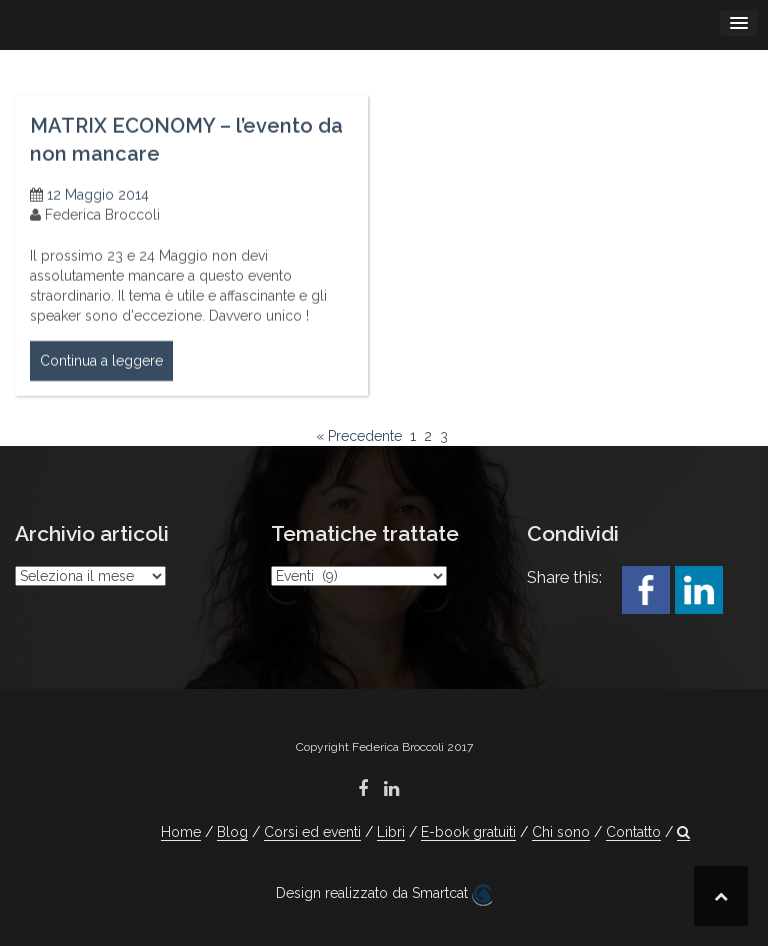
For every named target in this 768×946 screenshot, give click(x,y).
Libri (391, 832)
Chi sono (561, 832)
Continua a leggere (101, 367)
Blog (232, 832)
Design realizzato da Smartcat (384, 895)
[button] (683, 832)
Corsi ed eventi (312, 832)
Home (181, 832)
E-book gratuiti (468, 832)
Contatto (633, 832)
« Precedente (359, 436)
